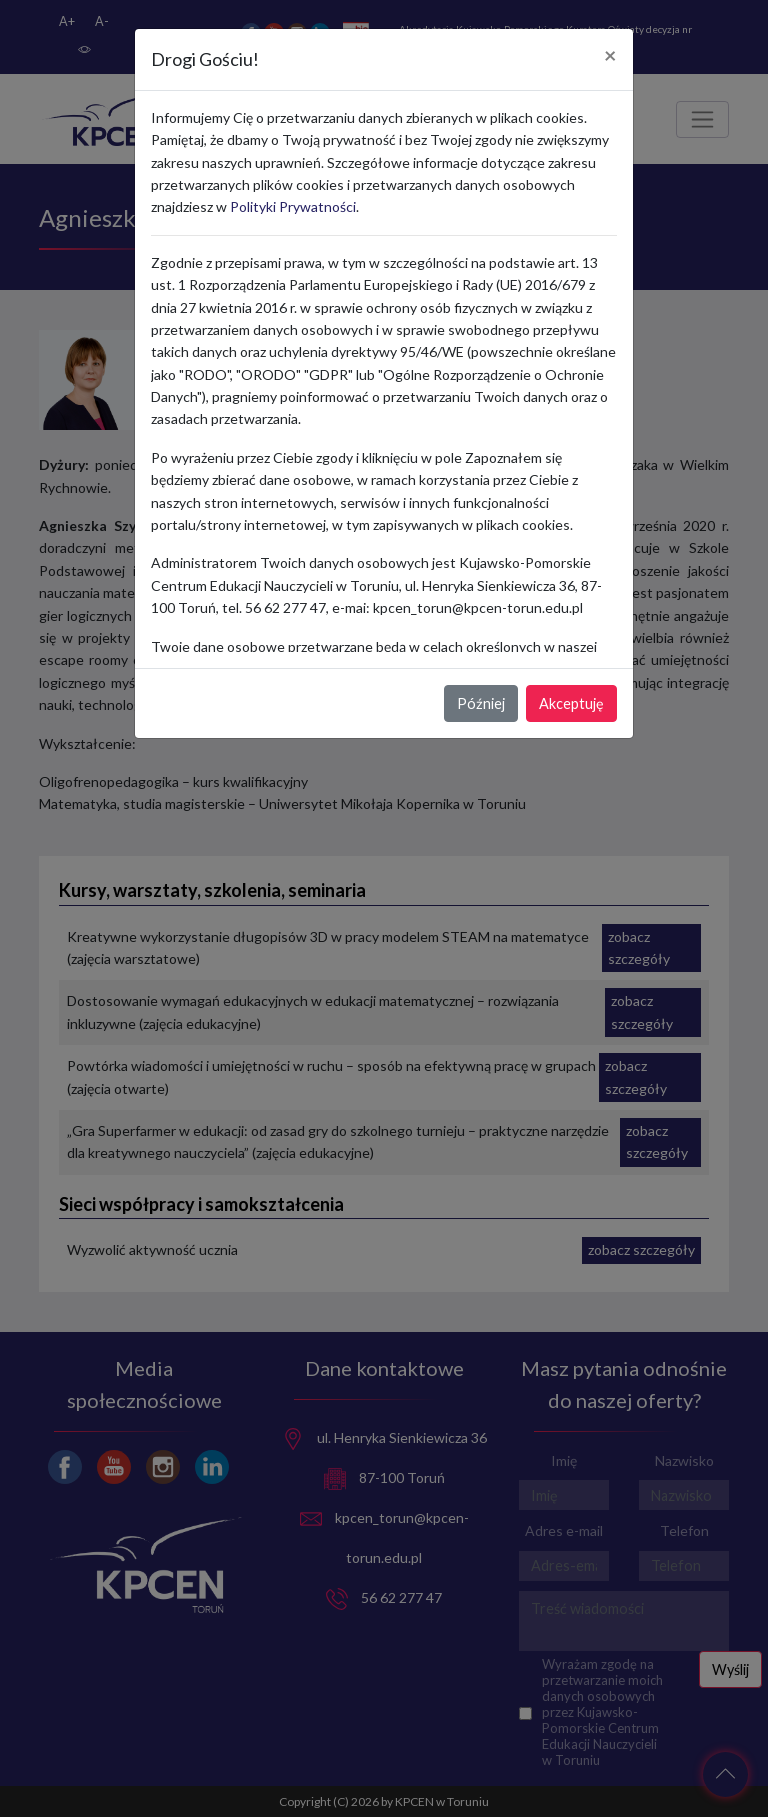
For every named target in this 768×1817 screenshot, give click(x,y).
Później (481, 703)
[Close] (610, 56)
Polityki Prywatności (293, 206)
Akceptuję (571, 703)
